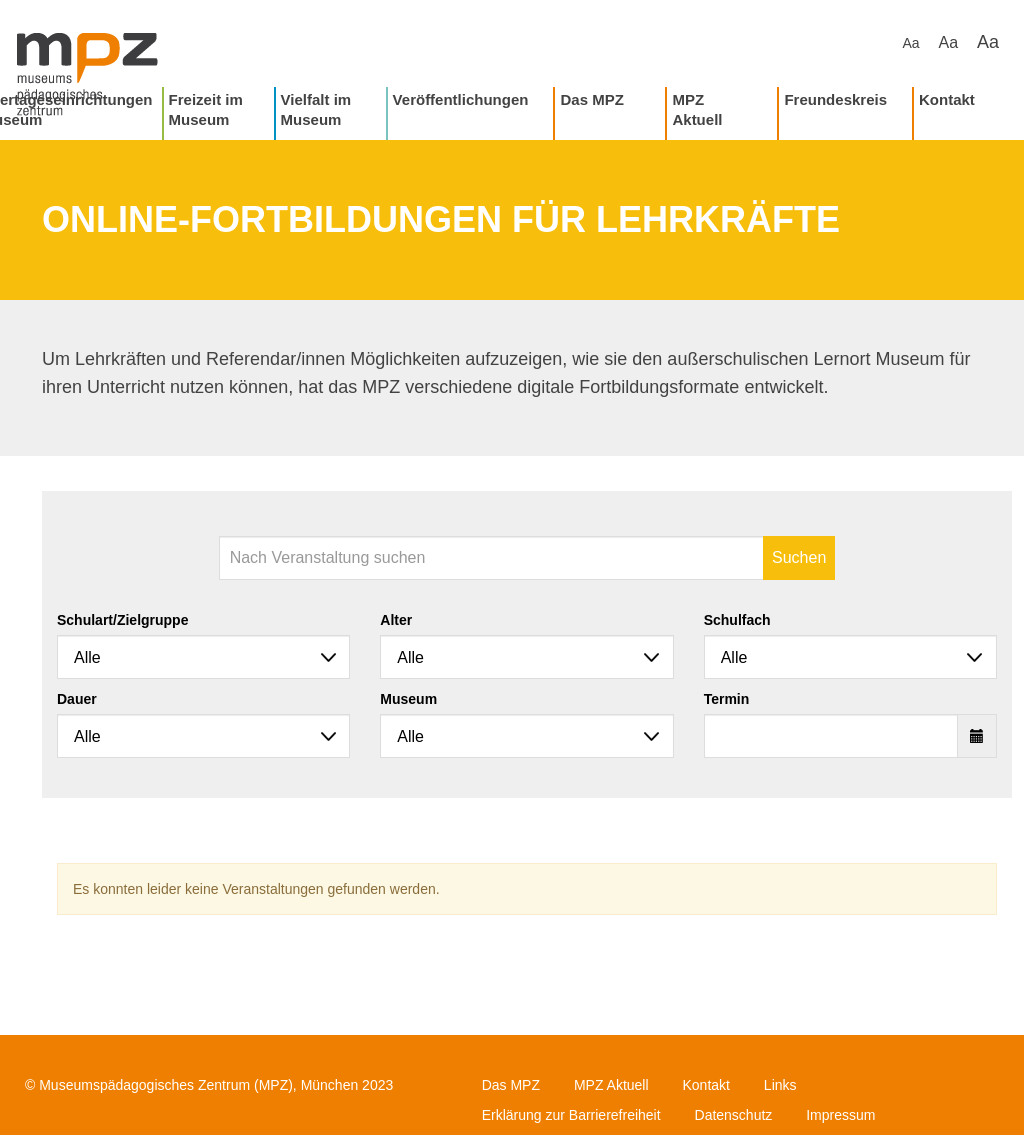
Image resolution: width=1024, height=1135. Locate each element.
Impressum (840, 1115)
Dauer (77, 699)
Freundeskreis (835, 99)
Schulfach (737, 620)
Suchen (799, 557)
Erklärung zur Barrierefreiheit (571, 1115)
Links (780, 1085)
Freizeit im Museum (206, 109)
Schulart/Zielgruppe (122, 620)
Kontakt (947, 99)
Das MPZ (591, 99)
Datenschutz (734, 1115)
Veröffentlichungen (461, 99)
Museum (408, 699)
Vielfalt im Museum (316, 109)
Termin (727, 699)
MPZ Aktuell (697, 109)
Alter (396, 620)
